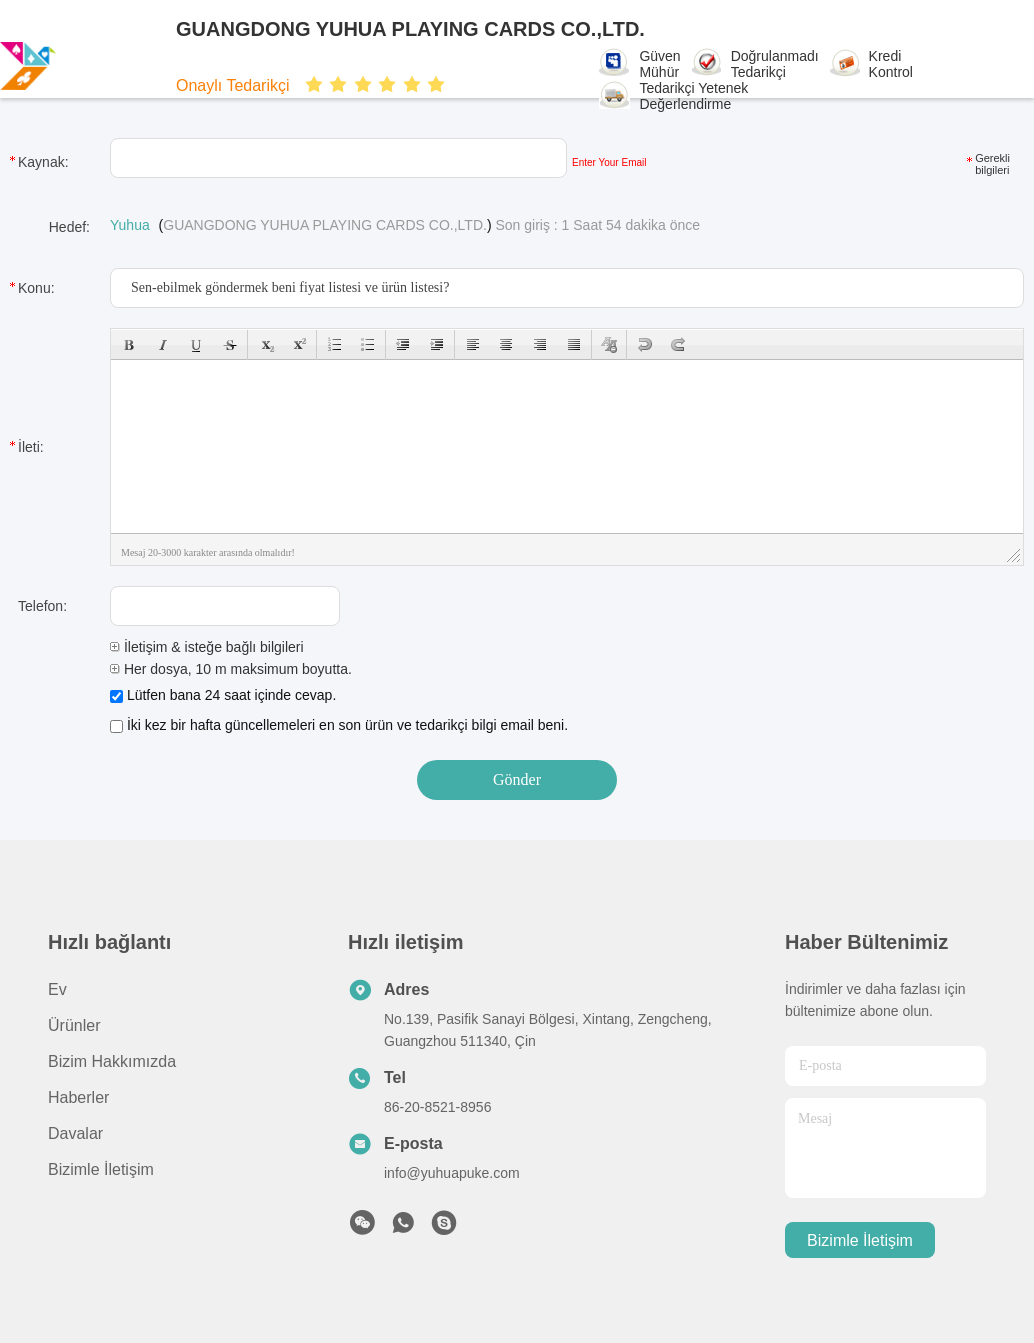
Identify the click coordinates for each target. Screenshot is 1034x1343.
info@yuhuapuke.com (452, 1173)
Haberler (78, 1097)
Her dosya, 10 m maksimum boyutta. (231, 669)
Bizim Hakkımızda (112, 1061)
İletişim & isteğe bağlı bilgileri (207, 647)
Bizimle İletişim (101, 1169)
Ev (57, 989)
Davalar (75, 1133)
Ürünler (74, 1025)
